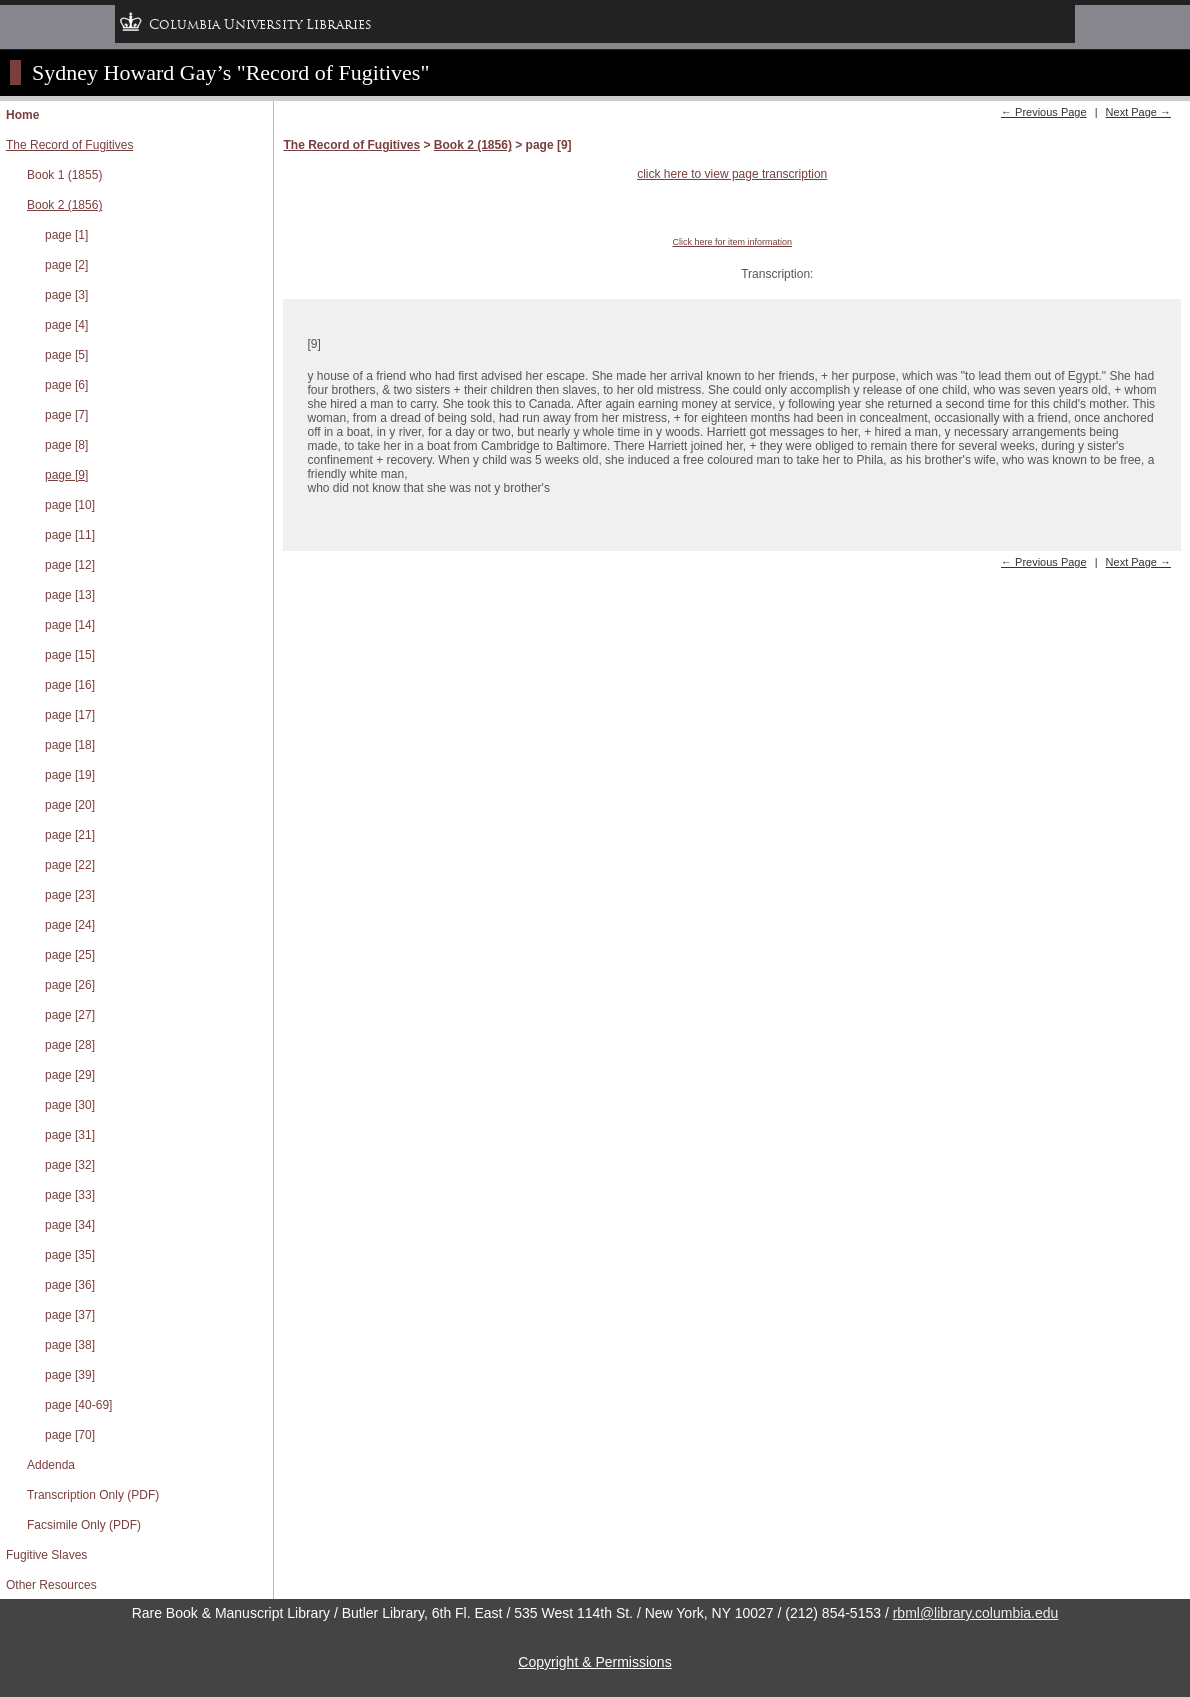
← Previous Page (1044, 112)
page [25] (70, 955)
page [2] (66, 265)
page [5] (66, 355)
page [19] (70, 775)
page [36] (70, 1285)
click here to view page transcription (732, 174)
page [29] (70, 1075)
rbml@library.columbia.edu (976, 1613)
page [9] (66, 475)
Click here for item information (732, 242)
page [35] (70, 1255)
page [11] (70, 535)
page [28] (70, 1045)
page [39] (70, 1375)
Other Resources (51, 1585)
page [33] (70, 1195)
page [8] (66, 445)
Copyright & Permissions (594, 1662)
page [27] (70, 1015)
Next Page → (1138, 112)
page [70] (70, 1435)
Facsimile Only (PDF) (84, 1525)
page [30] (70, 1105)
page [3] (66, 295)
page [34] (70, 1225)
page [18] (70, 745)
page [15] (70, 655)
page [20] (70, 805)
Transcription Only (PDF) (93, 1495)
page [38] (70, 1345)
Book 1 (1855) (64, 175)
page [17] (70, 715)
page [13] (70, 595)
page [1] (66, 235)
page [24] (70, 925)
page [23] (70, 895)
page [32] (70, 1165)
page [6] (66, 385)
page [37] (70, 1315)
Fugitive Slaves (46, 1555)
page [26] (70, 985)
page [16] (70, 685)
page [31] (70, 1135)
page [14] (70, 625)
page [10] (70, 505)
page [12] (70, 565)
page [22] (70, 865)
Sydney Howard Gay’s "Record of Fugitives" (230, 72)
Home (22, 115)
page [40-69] (78, 1405)
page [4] (66, 325)
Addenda (51, 1465)
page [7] (66, 415)
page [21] (70, 835)
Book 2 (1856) (64, 205)
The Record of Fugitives (69, 145)
